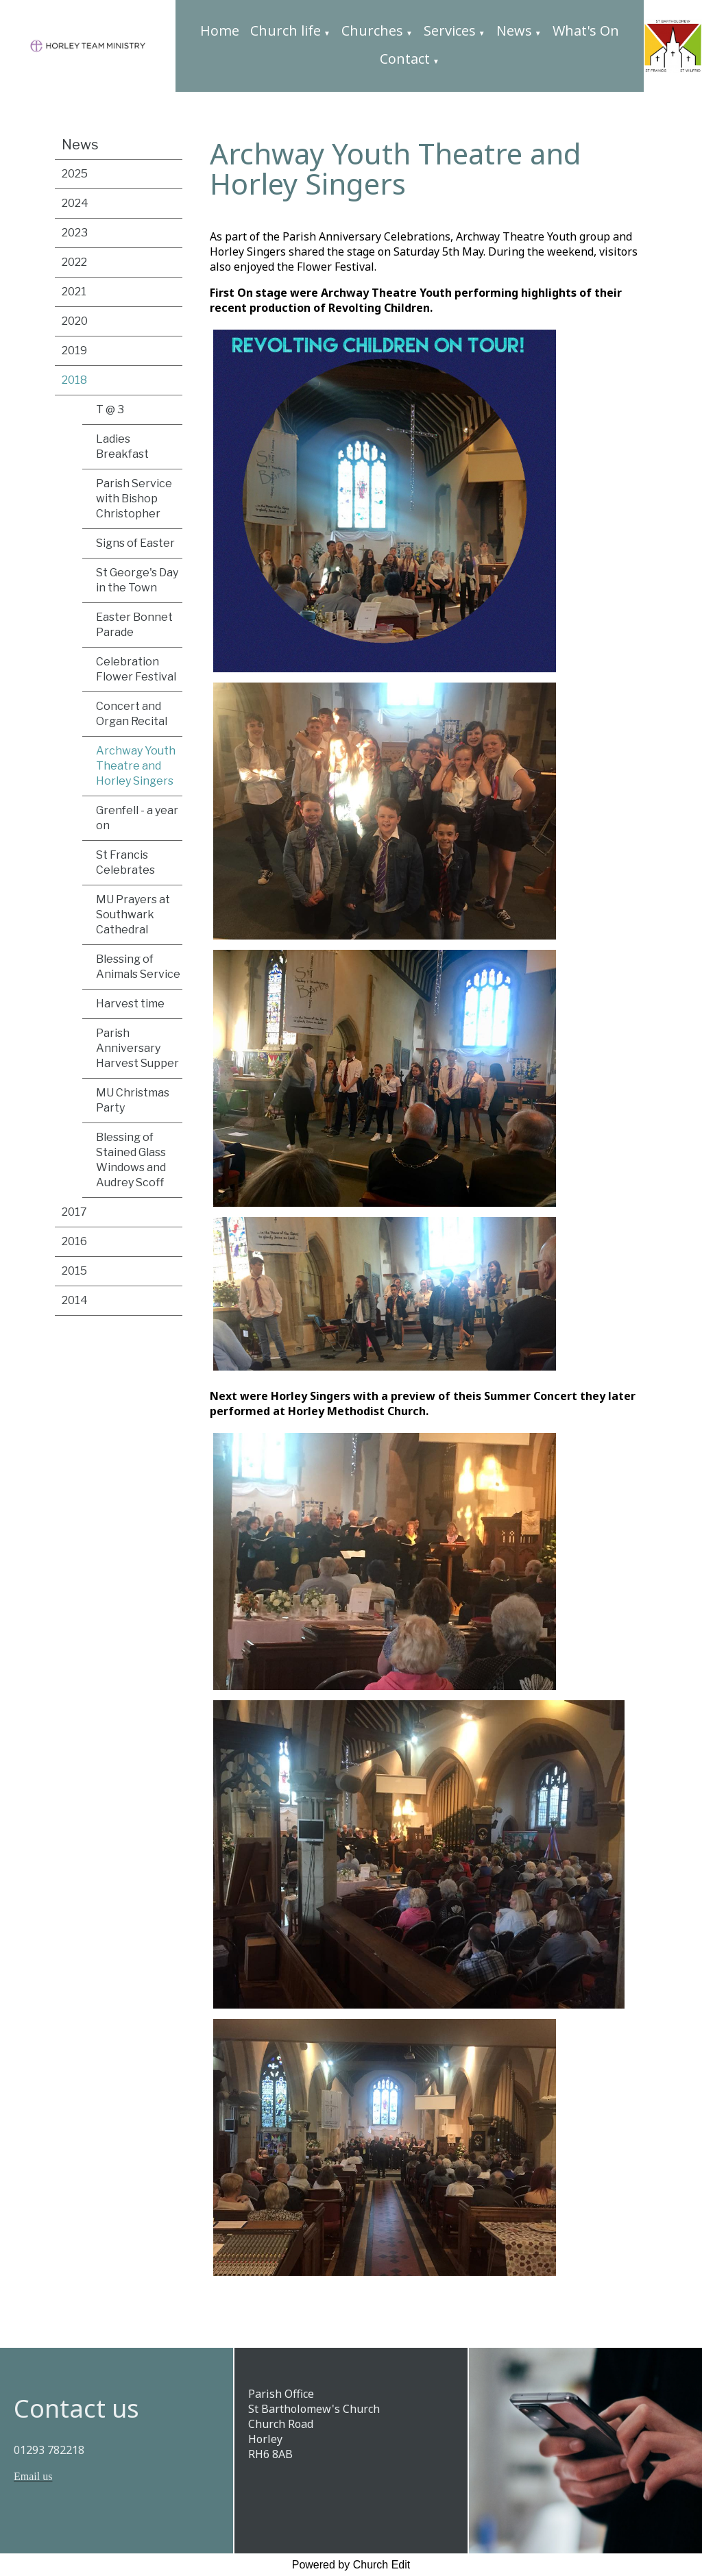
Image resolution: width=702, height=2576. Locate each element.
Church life (285, 30)
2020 (75, 321)
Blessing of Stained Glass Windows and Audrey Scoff (131, 1160)
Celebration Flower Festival (136, 669)
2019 (74, 350)
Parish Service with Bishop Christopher (134, 498)
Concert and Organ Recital (131, 714)
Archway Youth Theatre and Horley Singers (136, 765)
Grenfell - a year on (137, 818)
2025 (75, 173)
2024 (75, 203)
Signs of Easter (135, 543)
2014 (75, 1300)
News (514, 30)
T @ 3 (110, 409)
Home (219, 30)
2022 (74, 262)
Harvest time (130, 1003)
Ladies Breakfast (122, 446)
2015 (74, 1270)
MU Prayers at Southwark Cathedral (133, 914)
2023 (75, 232)
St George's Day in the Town (137, 580)
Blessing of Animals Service (138, 967)
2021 (74, 291)
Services (450, 30)
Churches (372, 30)
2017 (74, 1211)
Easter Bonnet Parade (134, 625)
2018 (74, 380)
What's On (586, 30)
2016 (74, 1241)
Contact (405, 58)
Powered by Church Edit (351, 2565)
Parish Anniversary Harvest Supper (137, 1048)
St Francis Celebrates (125, 862)
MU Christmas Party (132, 1100)
